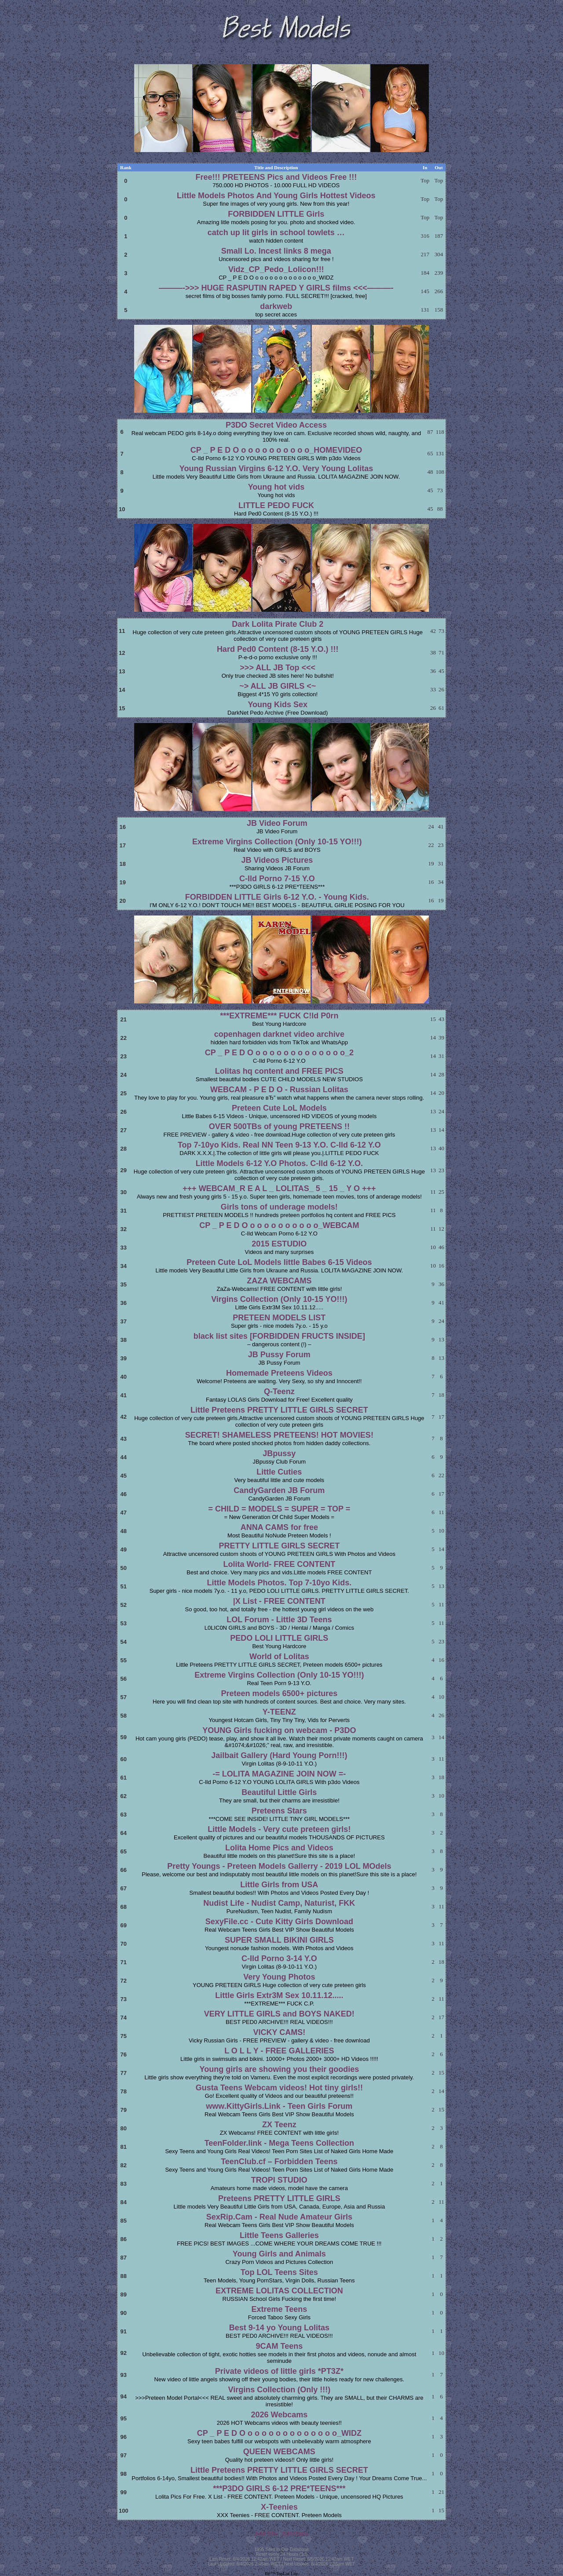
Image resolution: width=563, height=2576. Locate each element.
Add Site (266, 2533)
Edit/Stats (295, 2533)
